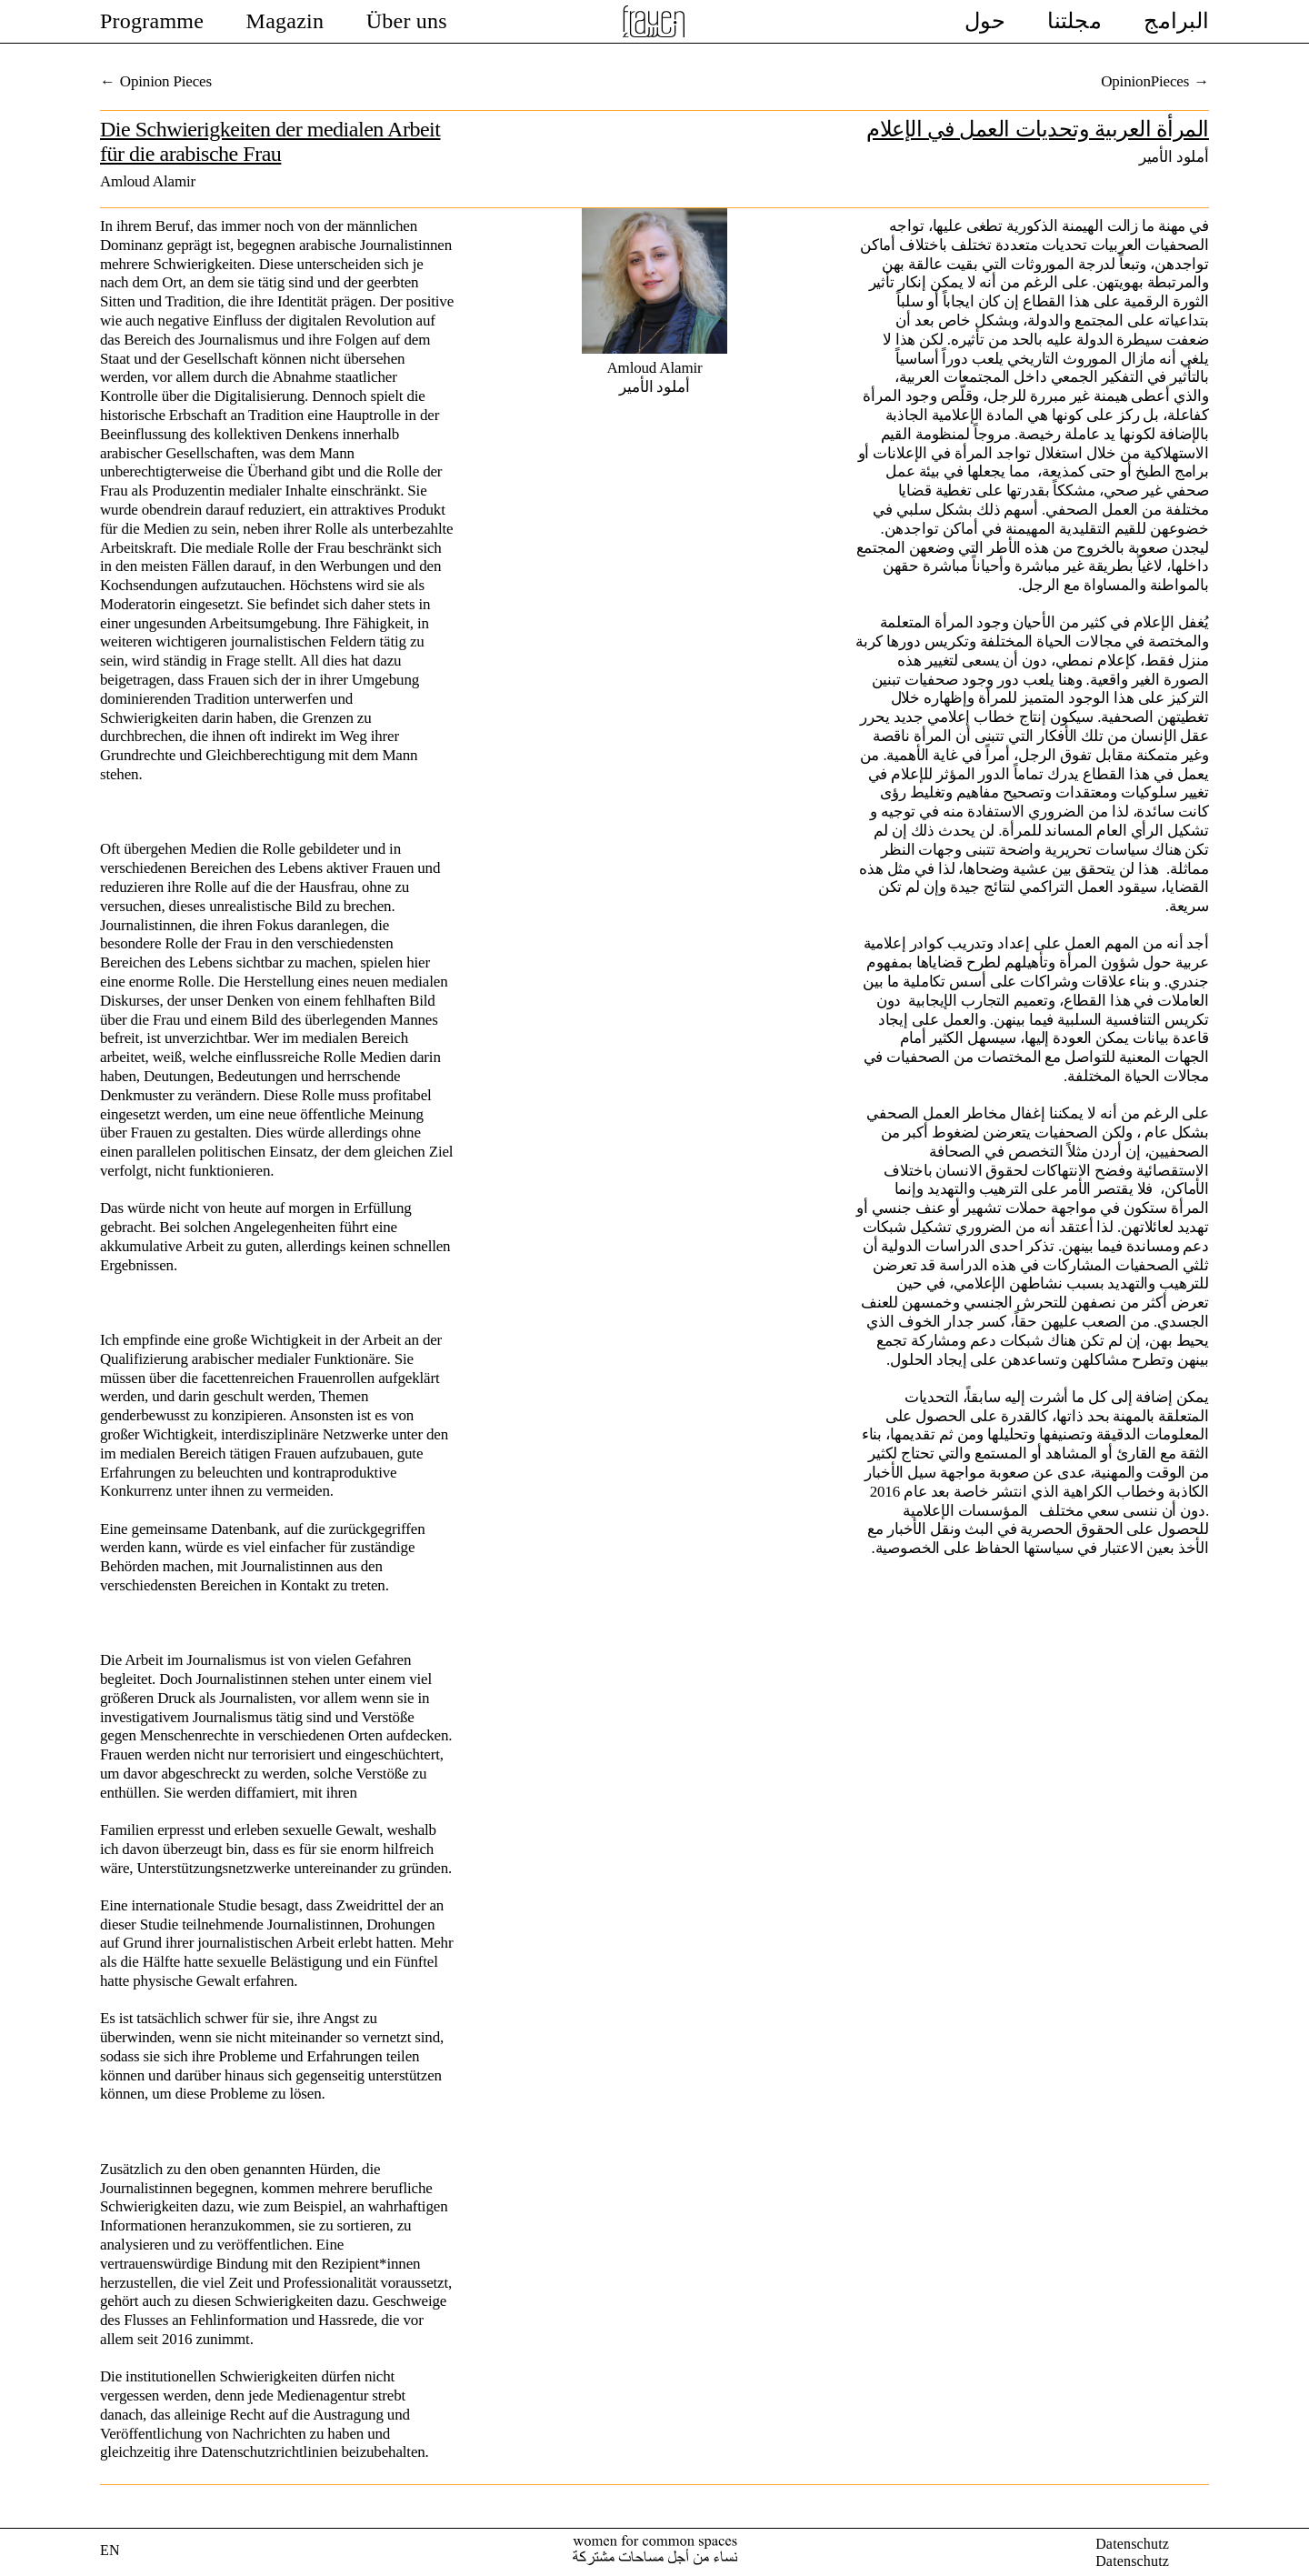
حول (984, 21)
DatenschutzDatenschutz (1132, 2552)
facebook (1198, 2552)
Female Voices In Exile (654, 21)
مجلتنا (1074, 21)
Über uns (406, 21)
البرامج (1176, 21)
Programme (152, 21)
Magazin (285, 21)
